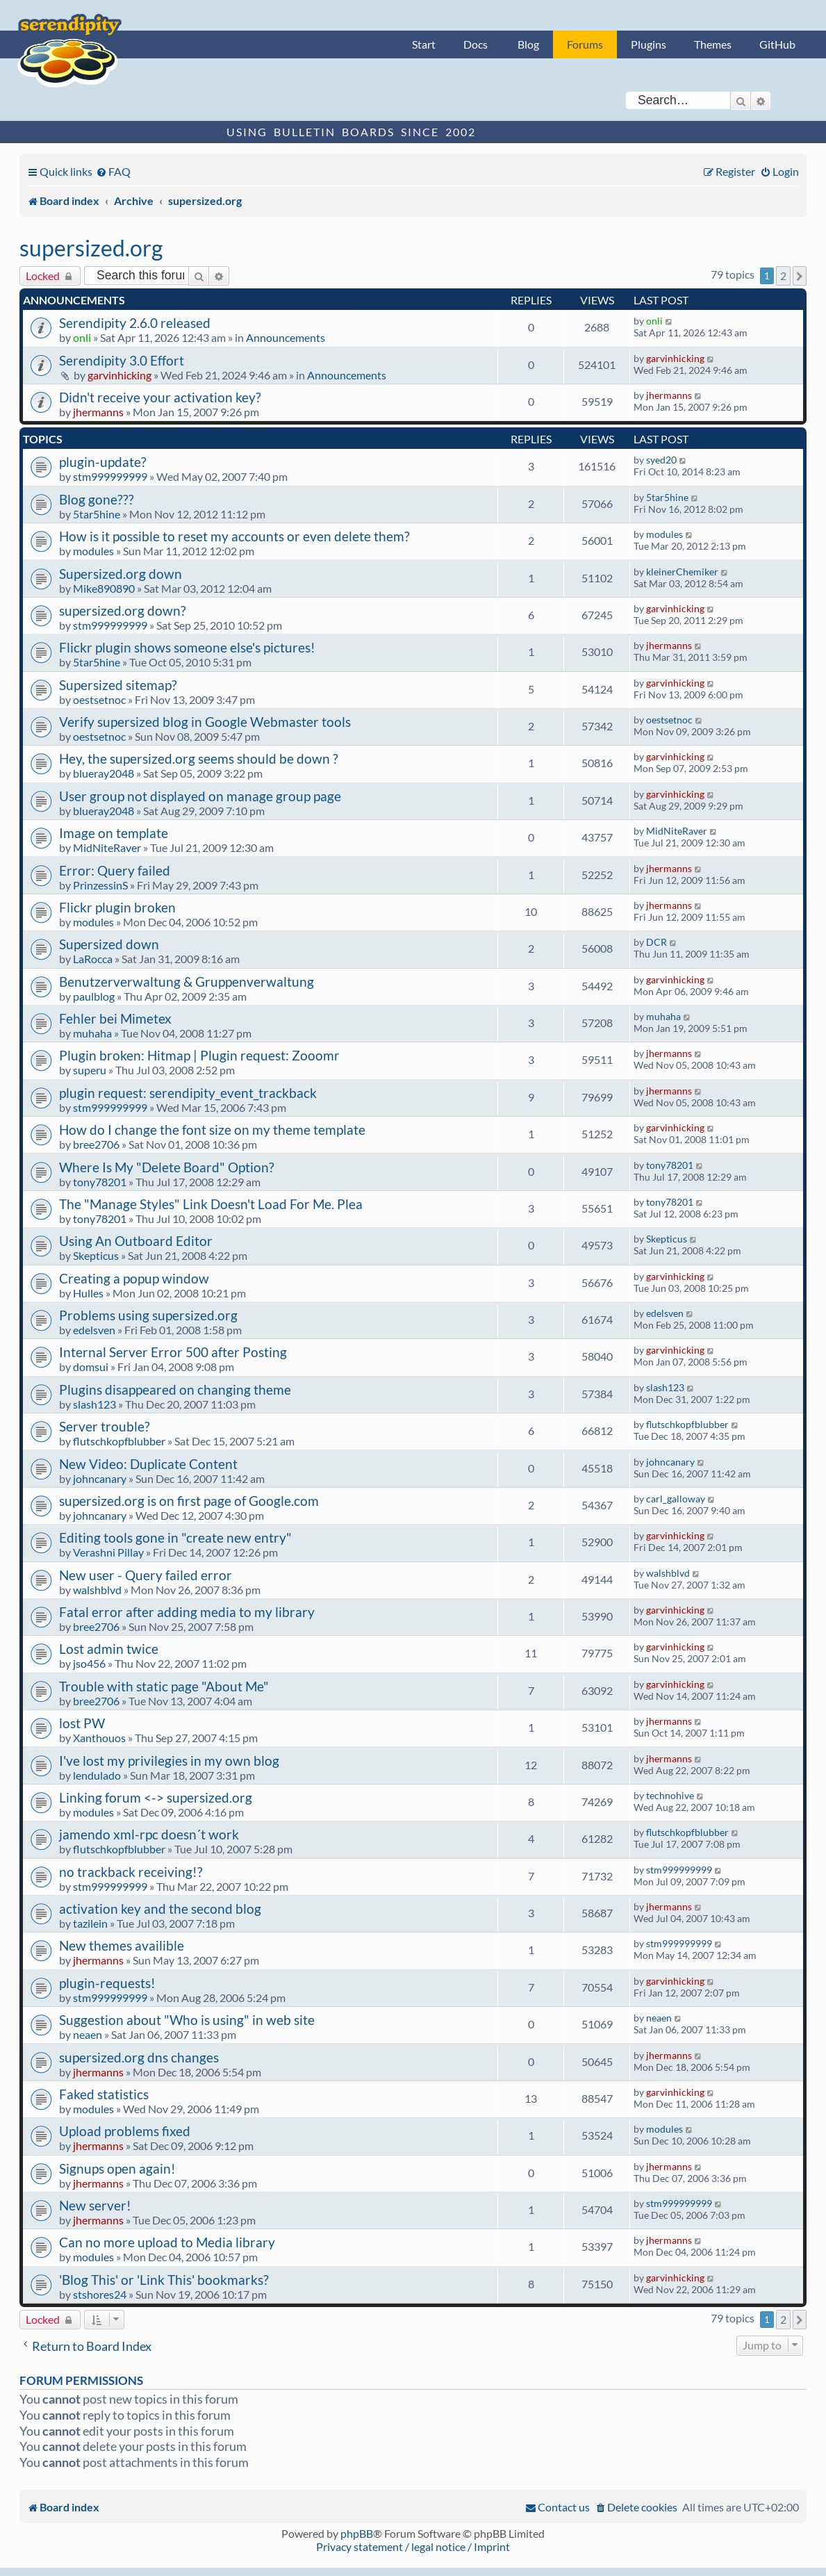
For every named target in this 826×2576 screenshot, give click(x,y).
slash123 (94, 1404)
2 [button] (783, 275)
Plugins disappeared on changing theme (175, 1389)
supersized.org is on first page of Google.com (189, 1501)
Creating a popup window (134, 1278)
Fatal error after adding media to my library (187, 1612)
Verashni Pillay (108, 1552)
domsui (90, 1366)
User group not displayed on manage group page (200, 796)
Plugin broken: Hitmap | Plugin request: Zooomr (199, 1055)
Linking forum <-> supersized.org (155, 1797)
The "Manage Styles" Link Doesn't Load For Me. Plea (211, 1204)
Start (424, 44)
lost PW (82, 1723)
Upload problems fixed (124, 2131)
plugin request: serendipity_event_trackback (188, 1093)
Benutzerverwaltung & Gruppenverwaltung (186, 982)
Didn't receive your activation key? (160, 397)
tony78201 (99, 1181)
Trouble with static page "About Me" (164, 1686)
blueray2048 (103, 773)
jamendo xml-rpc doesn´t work (149, 1834)
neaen (87, 2034)
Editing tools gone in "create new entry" (175, 1537)
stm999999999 (110, 476)
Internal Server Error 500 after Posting (173, 1352)
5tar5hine (96, 513)
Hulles (88, 1292)
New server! (95, 2205)
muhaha (92, 1033)
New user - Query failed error (145, 1575)
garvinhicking (119, 375)
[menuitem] (113, 171)
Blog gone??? (96, 499)
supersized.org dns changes (139, 2057)
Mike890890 (104, 588)
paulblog (94, 996)
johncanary (99, 1478)
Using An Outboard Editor (136, 1241)
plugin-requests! (107, 1983)
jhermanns (98, 411)
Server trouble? (104, 1426)
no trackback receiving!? (131, 1872)
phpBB (356, 2533)
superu (89, 1069)
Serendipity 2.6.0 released (134, 323)
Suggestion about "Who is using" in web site (187, 2020)
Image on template (113, 833)
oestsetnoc (99, 699)
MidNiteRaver (107, 847)
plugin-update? (103, 462)
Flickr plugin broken (117, 907)
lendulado (97, 1775)
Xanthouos (99, 1737)
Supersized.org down (120, 574)
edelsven (94, 1329)
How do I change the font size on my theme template (212, 1130)
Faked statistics (104, 2094)
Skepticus (96, 1255)
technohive (670, 1795)
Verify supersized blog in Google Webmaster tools (205, 722)
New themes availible (121, 1945)
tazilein (90, 1923)
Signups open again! (117, 2168)
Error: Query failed (114, 870)
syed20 (661, 460)
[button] (800, 276)
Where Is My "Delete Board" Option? (166, 1167)
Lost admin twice (108, 1649)
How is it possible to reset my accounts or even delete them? (234, 536)
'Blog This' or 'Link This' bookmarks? (164, 2280)
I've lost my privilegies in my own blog (169, 1761)
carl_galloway (675, 1498)
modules (93, 550)
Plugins (648, 44)
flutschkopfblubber (119, 1440)
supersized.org (91, 247)
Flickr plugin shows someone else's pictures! (187, 647)
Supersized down (109, 944)
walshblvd (97, 1589)
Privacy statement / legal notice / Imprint (413, 2546)
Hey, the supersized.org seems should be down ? (198, 758)
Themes (713, 44)
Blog (528, 44)
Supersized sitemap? (118, 685)
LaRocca (93, 958)
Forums (585, 44)
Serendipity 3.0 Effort (121, 360)
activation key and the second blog (160, 1909)
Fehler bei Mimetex (115, 1018)
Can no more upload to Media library (167, 2242)
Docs (475, 44)
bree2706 (96, 1144)
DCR (656, 942)
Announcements (285, 337)
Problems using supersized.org (148, 1315)
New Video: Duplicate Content (148, 1464)
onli (82, 337)
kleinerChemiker (682, 571)
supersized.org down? (122, 610)
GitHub (777, 44)
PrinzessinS (100, 885)
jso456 (89, 1663)
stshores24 (99, 2294)
